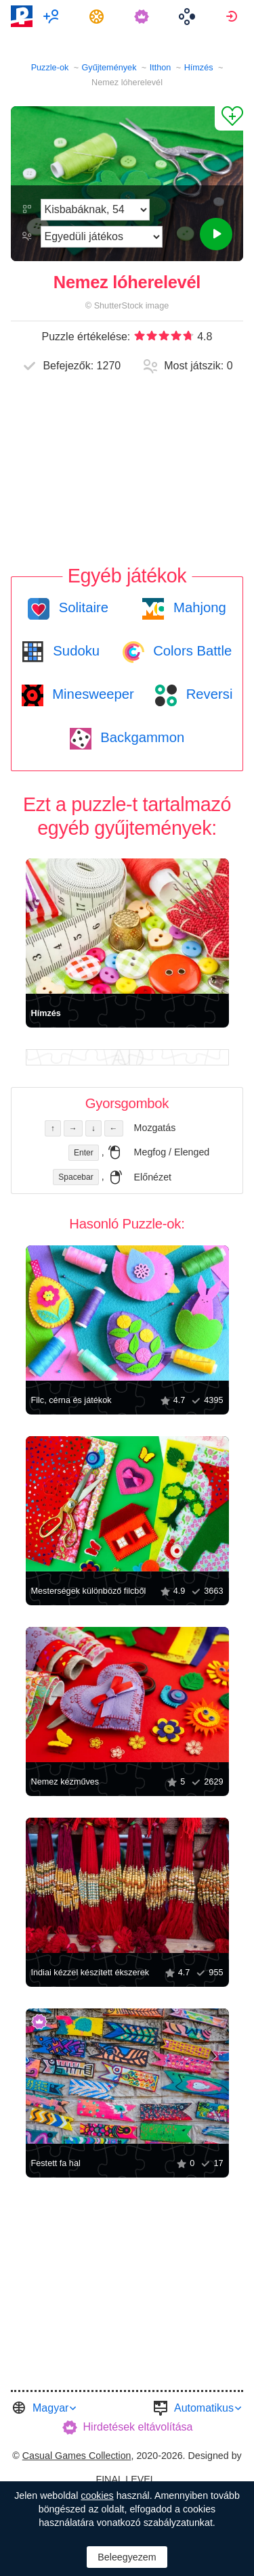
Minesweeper (91, 694)
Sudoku (74, 650)
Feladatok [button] (98, 16)
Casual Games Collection (76, 2455)
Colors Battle (191, 650)
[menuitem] (53, 16)
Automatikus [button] (204, 2408)
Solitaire (81, 607)
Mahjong (197, 607)
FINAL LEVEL (125, 2479)
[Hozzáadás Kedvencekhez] (229, 118)
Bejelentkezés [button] (233, 16)
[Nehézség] (95, 210)
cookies (97, 2495)
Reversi (207, 694)
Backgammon (141, 737)
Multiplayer (53, 16)
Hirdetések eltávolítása (138, 2427)
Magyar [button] (50, 2408)
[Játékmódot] (102, 237)
